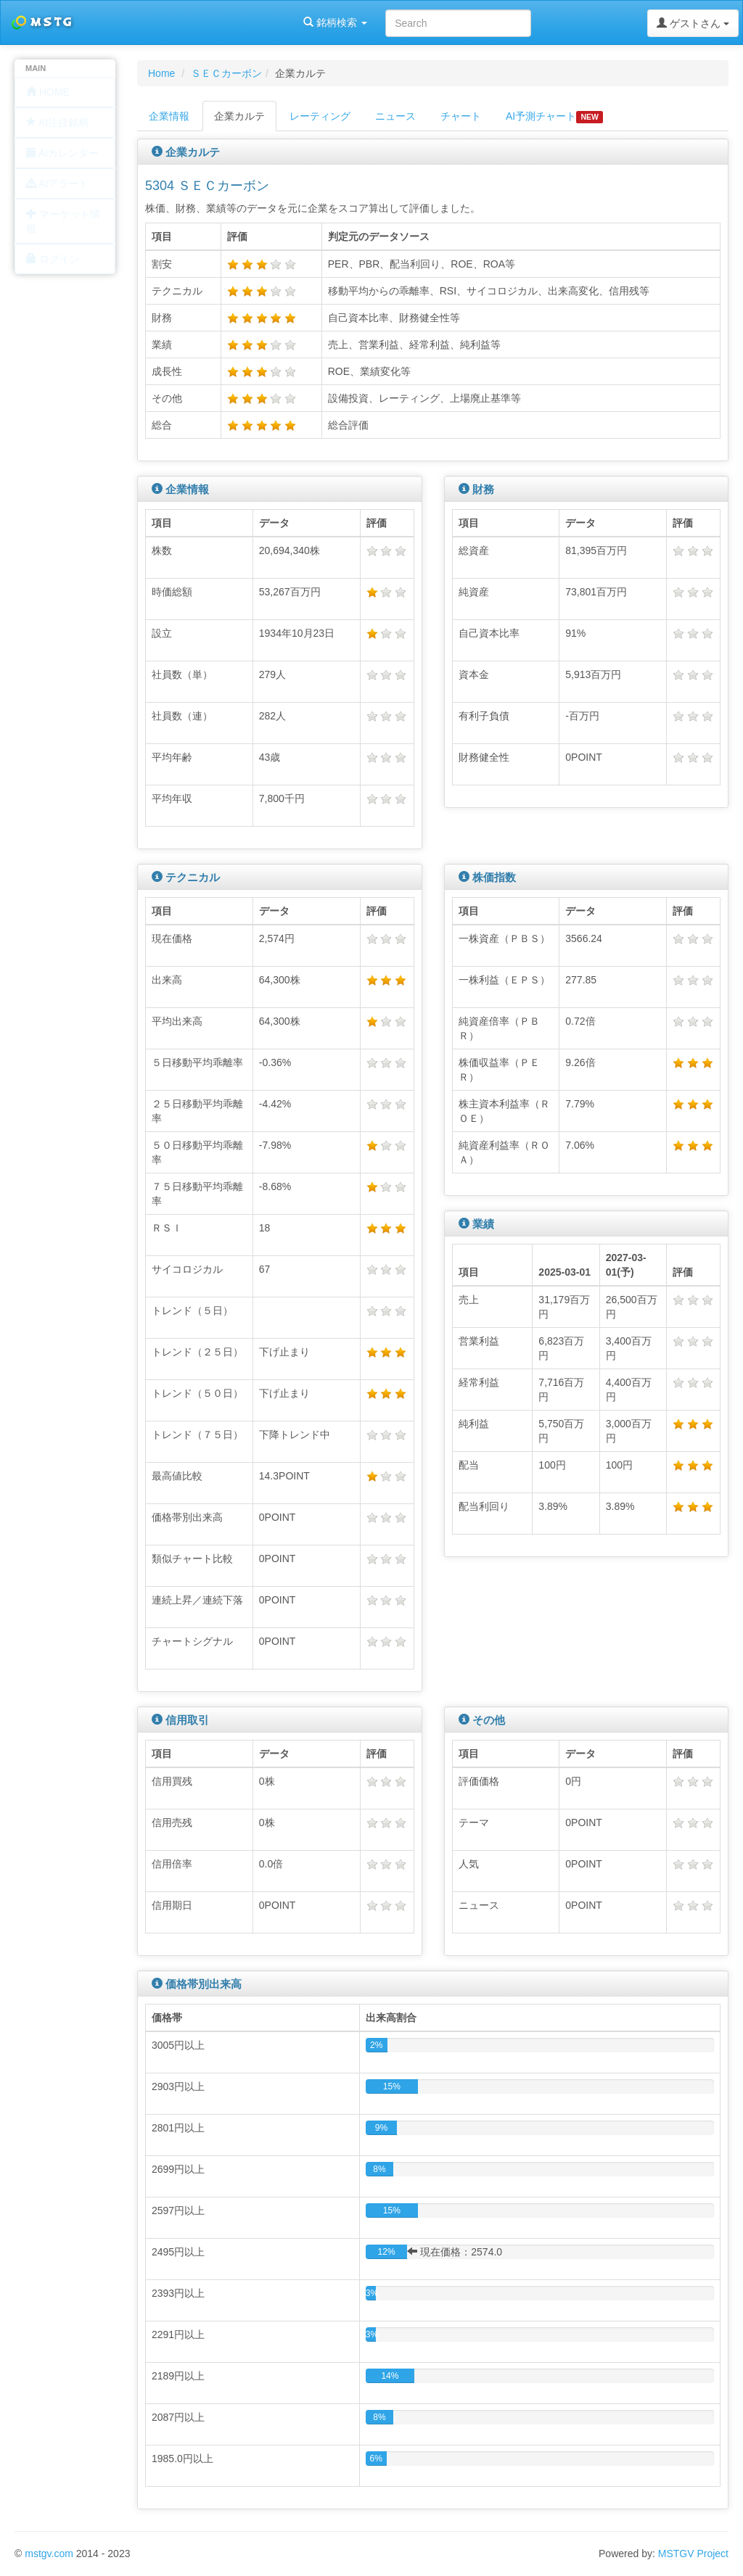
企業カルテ (239, 116)
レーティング (320, 116)
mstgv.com (49, 2553)
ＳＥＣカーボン (226, 73)
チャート (460, 116)
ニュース (395, 116)
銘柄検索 (187, 22)
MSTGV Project (693, 2553)
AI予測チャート (554, 116)
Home (161, 73)
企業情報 (169, 116)
